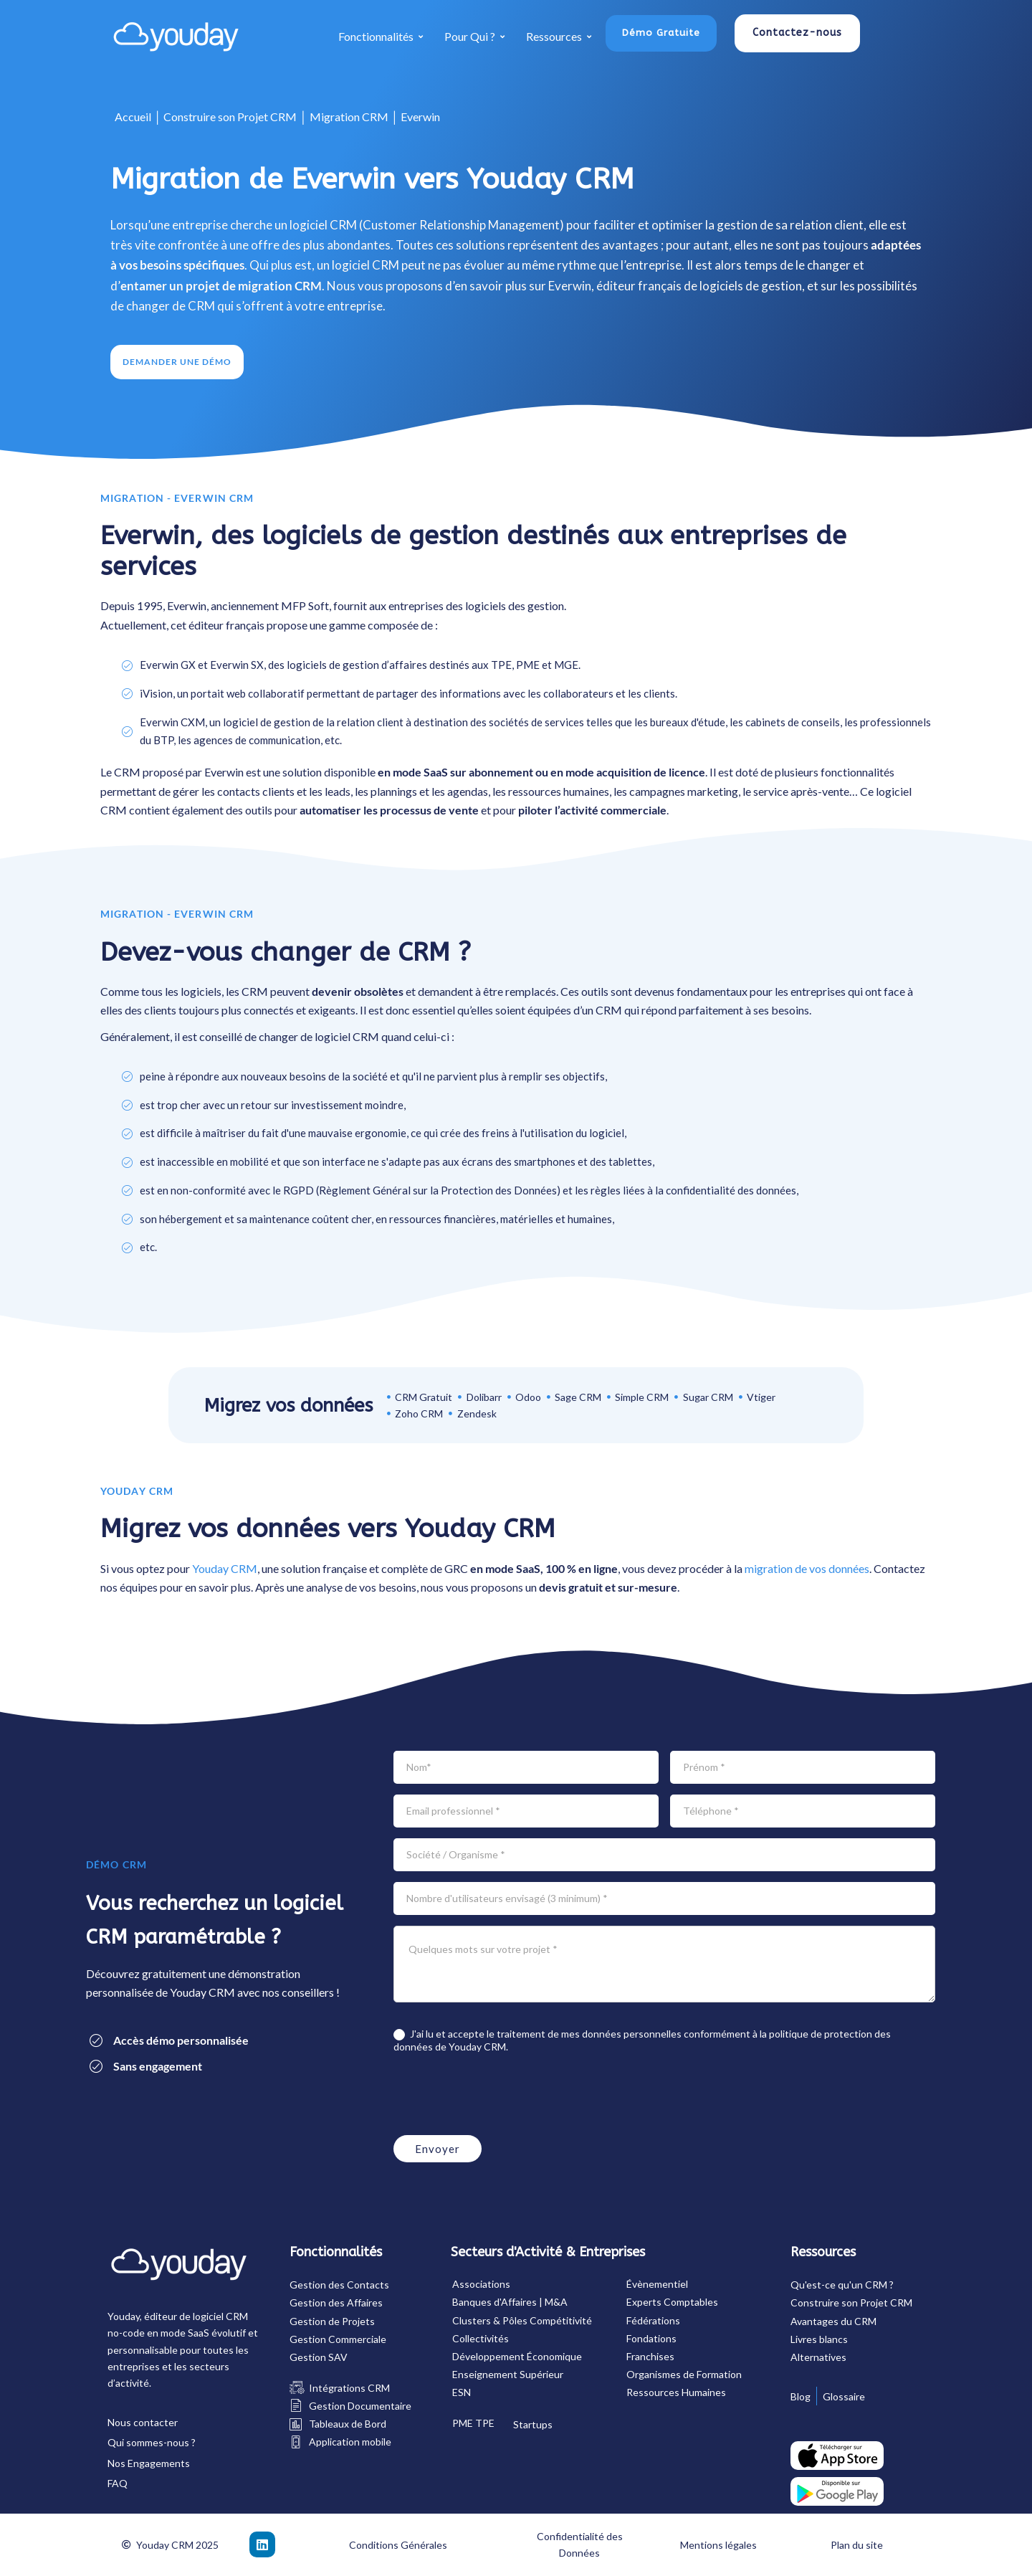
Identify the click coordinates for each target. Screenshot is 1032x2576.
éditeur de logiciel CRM (196, 2316)
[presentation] (502, 2096)
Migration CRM (349, 116)
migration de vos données (807, 1568)
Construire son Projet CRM (230, 116)
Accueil (133, 116)
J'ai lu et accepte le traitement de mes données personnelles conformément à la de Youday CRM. (642, 2040)
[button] (661, 33)
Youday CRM (224, 1568)
